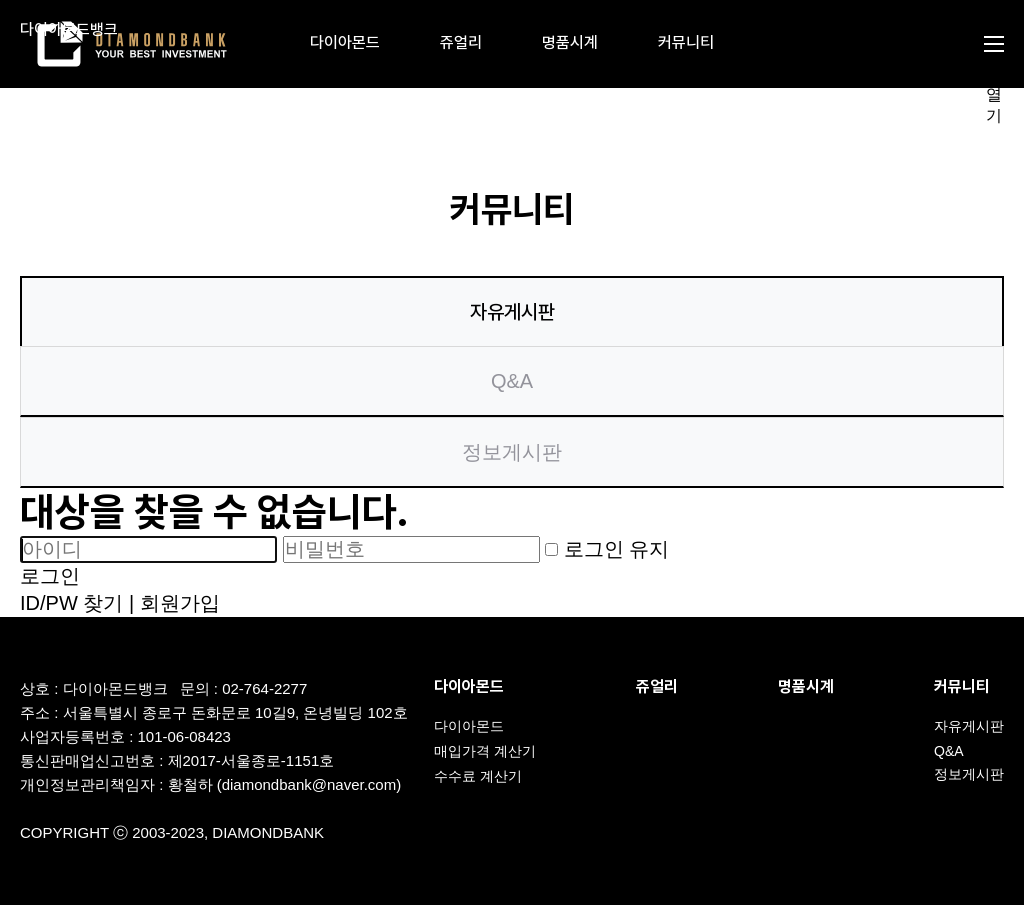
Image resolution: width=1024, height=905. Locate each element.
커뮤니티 (686, 43)
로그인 (50, 576)
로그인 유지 (607, 549)
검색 (923, 44)
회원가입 (180, 603)
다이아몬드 (345, 43)
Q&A (512, 381)
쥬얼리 (461, 43)
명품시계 (570, 43)
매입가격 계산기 (485, 751)
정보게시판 (512, 452)
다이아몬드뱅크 (69, 30)
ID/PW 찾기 (71, 603)
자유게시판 (512, 312)
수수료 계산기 (478, 776)
